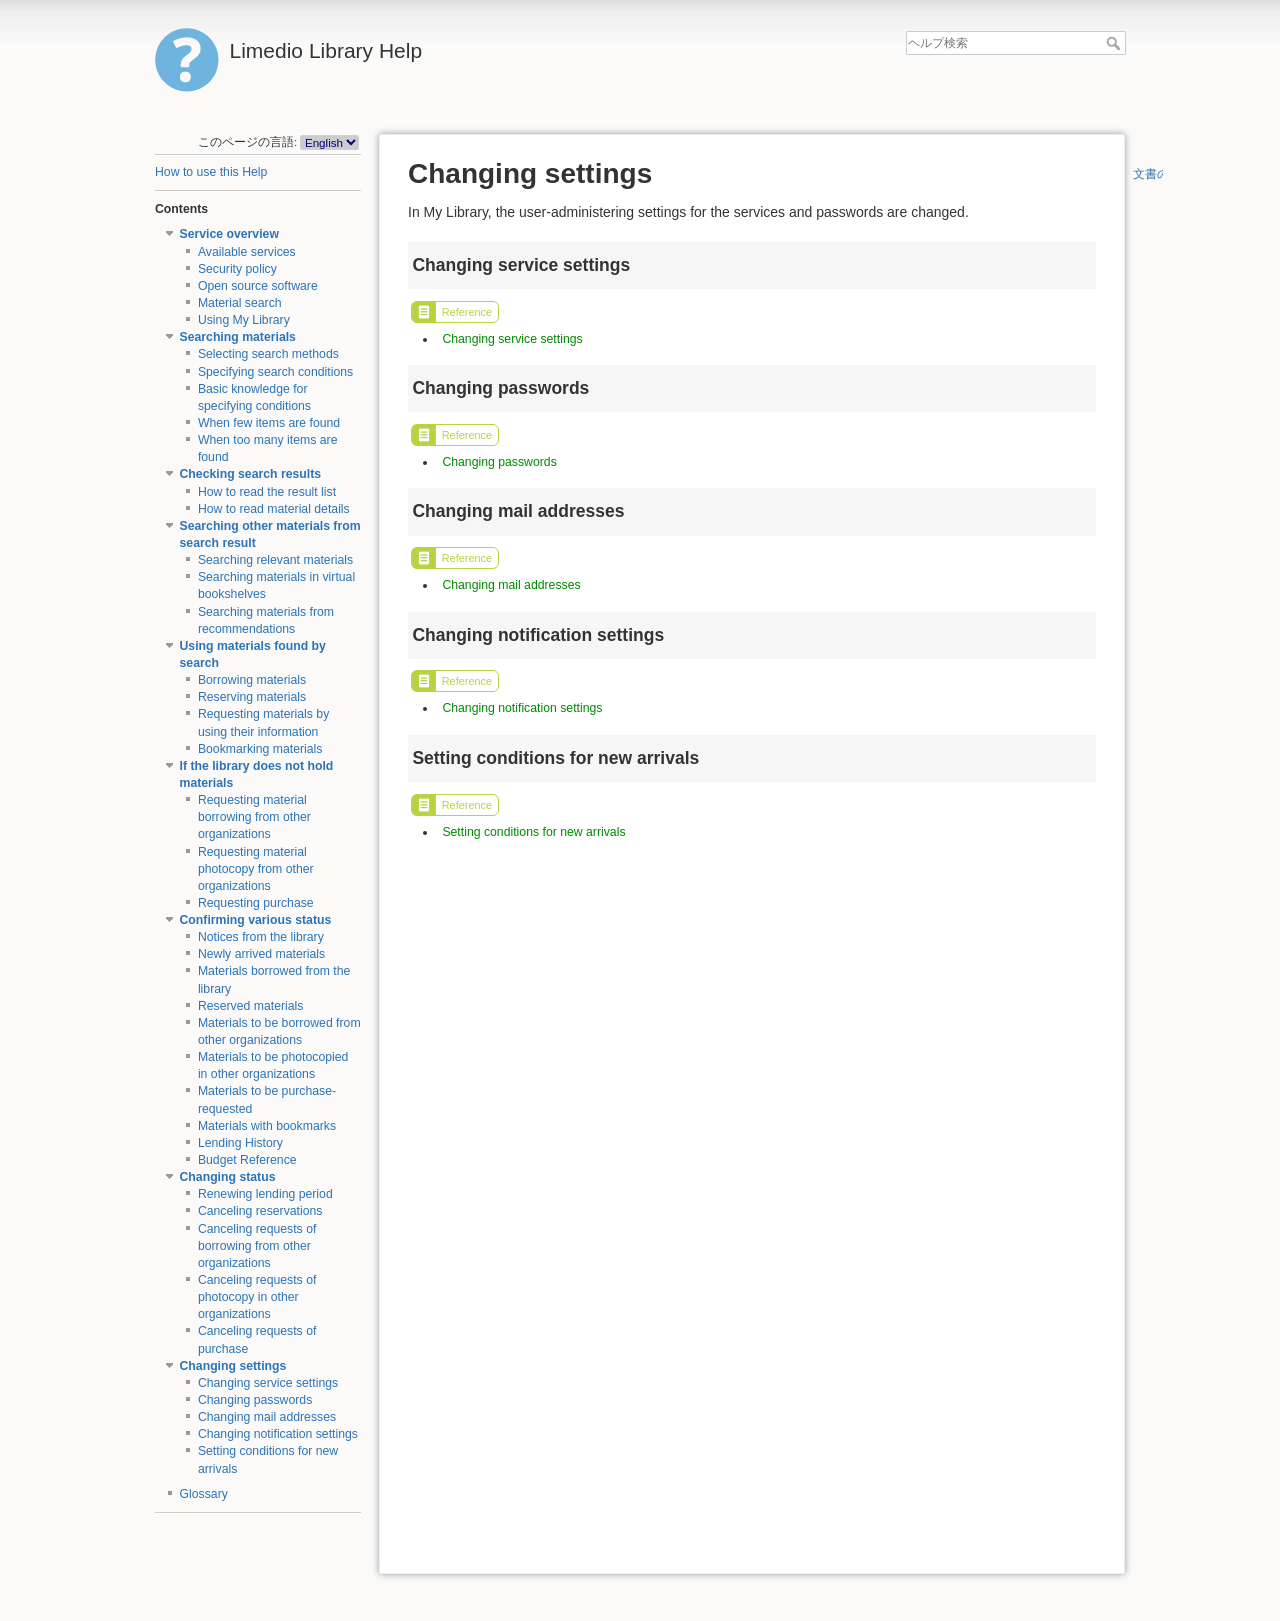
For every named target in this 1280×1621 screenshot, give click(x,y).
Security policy (237, 269)
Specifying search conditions (275, 372)
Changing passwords (255, 1400)
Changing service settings (268, 1383)
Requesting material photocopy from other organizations (256, 869)
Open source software (258, 286)
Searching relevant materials (275, 560)
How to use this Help (211, 172)
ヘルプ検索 (1115, 43)
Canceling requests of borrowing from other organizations (257, 1246)
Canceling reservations (260, 1211)
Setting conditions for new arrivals (533, 832)
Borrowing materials (252, 680)
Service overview (229, 234)
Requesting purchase (256, 903)
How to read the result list (267, 492)
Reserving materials (252, 697)
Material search (240, 303)
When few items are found (269, 423)
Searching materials (238, 337)
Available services (247, 252)
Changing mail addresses (267, 1417)
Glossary (204, 1494)
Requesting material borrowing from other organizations (254, 817)
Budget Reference (247, 1160)
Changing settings (233, 1366)
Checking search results (251, 474)
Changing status (228, 1177)
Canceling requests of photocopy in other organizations (257, 1297)
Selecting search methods (268, 354)
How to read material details (274, 509)
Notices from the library (261, 937)
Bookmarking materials (260, 749)
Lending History (240, 1143)
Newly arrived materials (261, 954)
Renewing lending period (265, 1194)
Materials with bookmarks (267, 1126)
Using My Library (244, 320)
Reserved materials (251, 1006)
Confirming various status (256, 920)
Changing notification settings (278, 1434)
